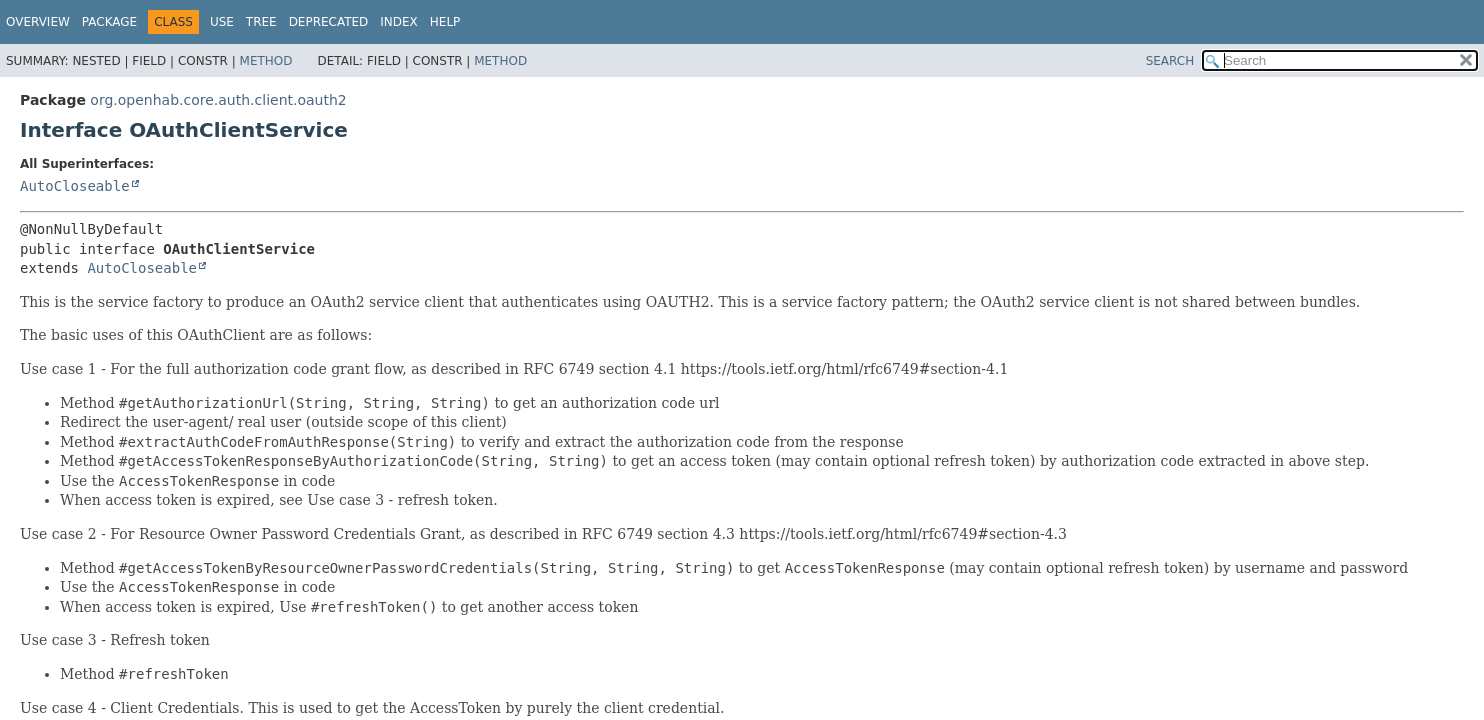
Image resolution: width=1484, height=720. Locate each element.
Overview (38, 22)
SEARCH (1170, 61)
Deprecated (329, 22)
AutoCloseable (75, 186)
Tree (261, 22)
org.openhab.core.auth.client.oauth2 (218, 100)
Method (266, 61)
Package (109, 22)
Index (399, 22)
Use (222, 22)
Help (445, 22)
